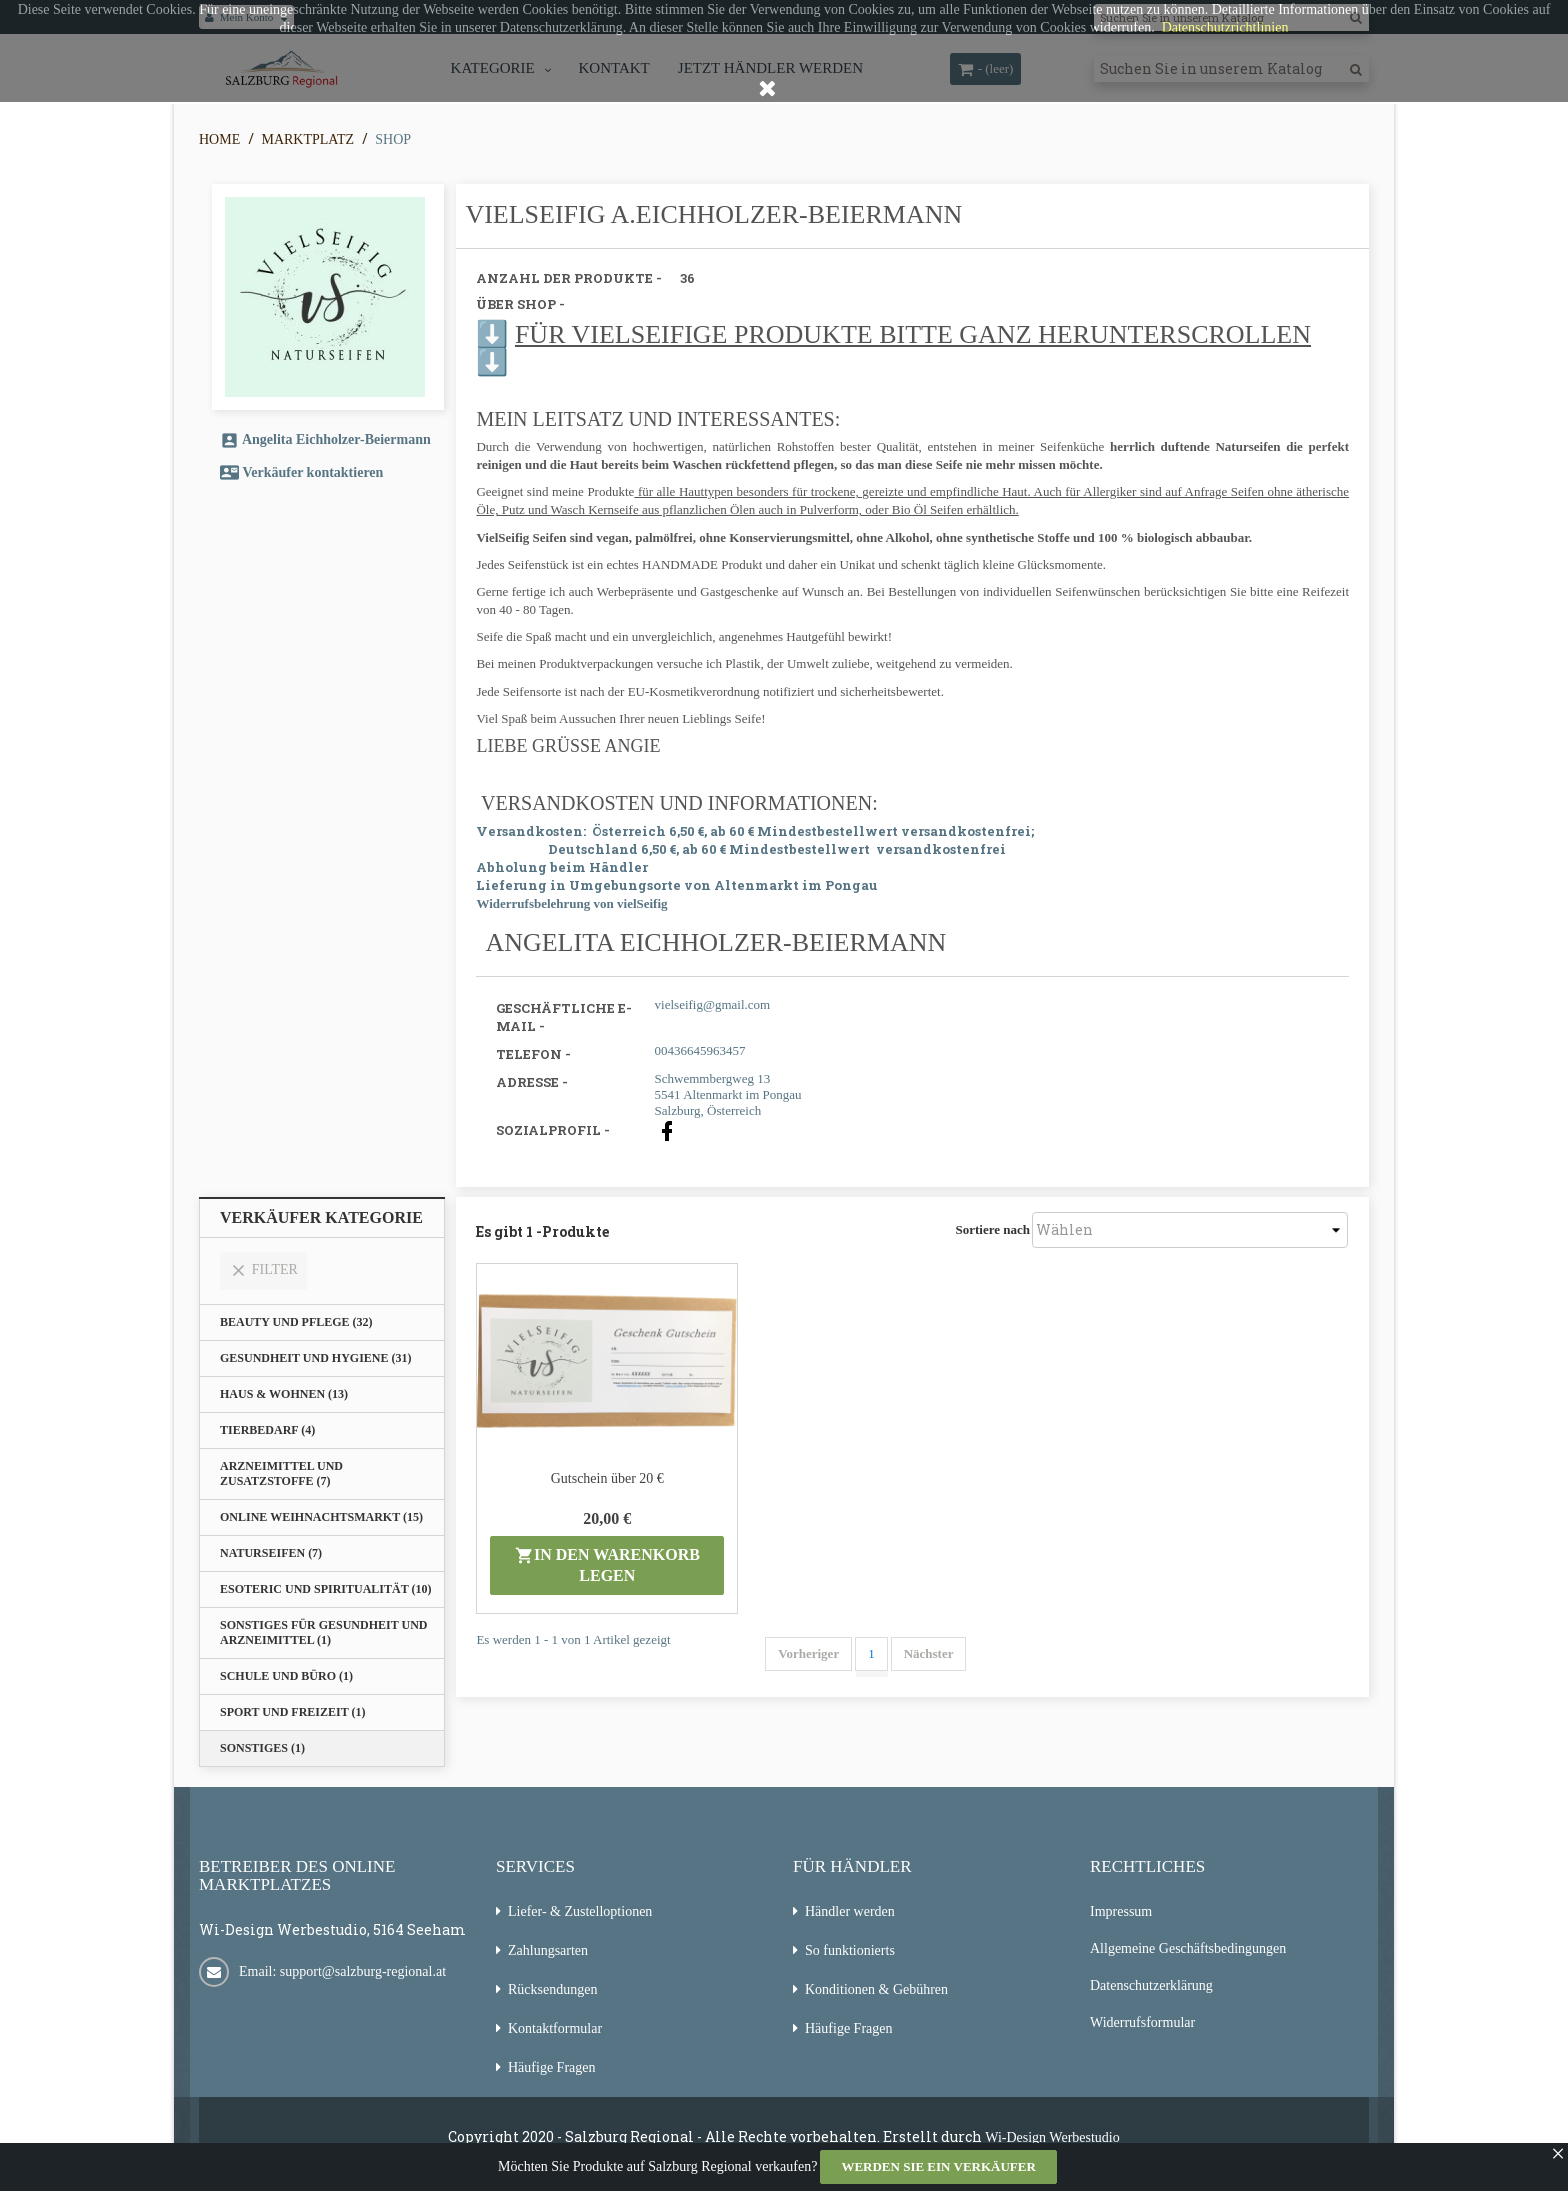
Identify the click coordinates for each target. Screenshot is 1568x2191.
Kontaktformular (555, 2028)
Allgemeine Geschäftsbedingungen (1188, 1948)
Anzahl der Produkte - (569, 278)
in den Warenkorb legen (607, 1565)
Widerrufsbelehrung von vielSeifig (571, 903)
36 (687, 278)
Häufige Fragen (551, 2067)
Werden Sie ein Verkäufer (938, 2166)
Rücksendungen (552, 1989)
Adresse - (532, 1082)
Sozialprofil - (553, 1130)
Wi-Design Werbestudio (1052, 2137)
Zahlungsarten (548, 1950)
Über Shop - (520, 304)
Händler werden (850, 1911)
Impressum (1121, 1911)
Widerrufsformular (1142, 2022)
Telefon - (533, 1054)
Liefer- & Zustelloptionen (580, 1911)
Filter (263, 1270)
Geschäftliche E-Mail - (564, 1017)
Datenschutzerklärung (1151, 1985)
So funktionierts (850, 1950)
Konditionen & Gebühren (876, 1989)
